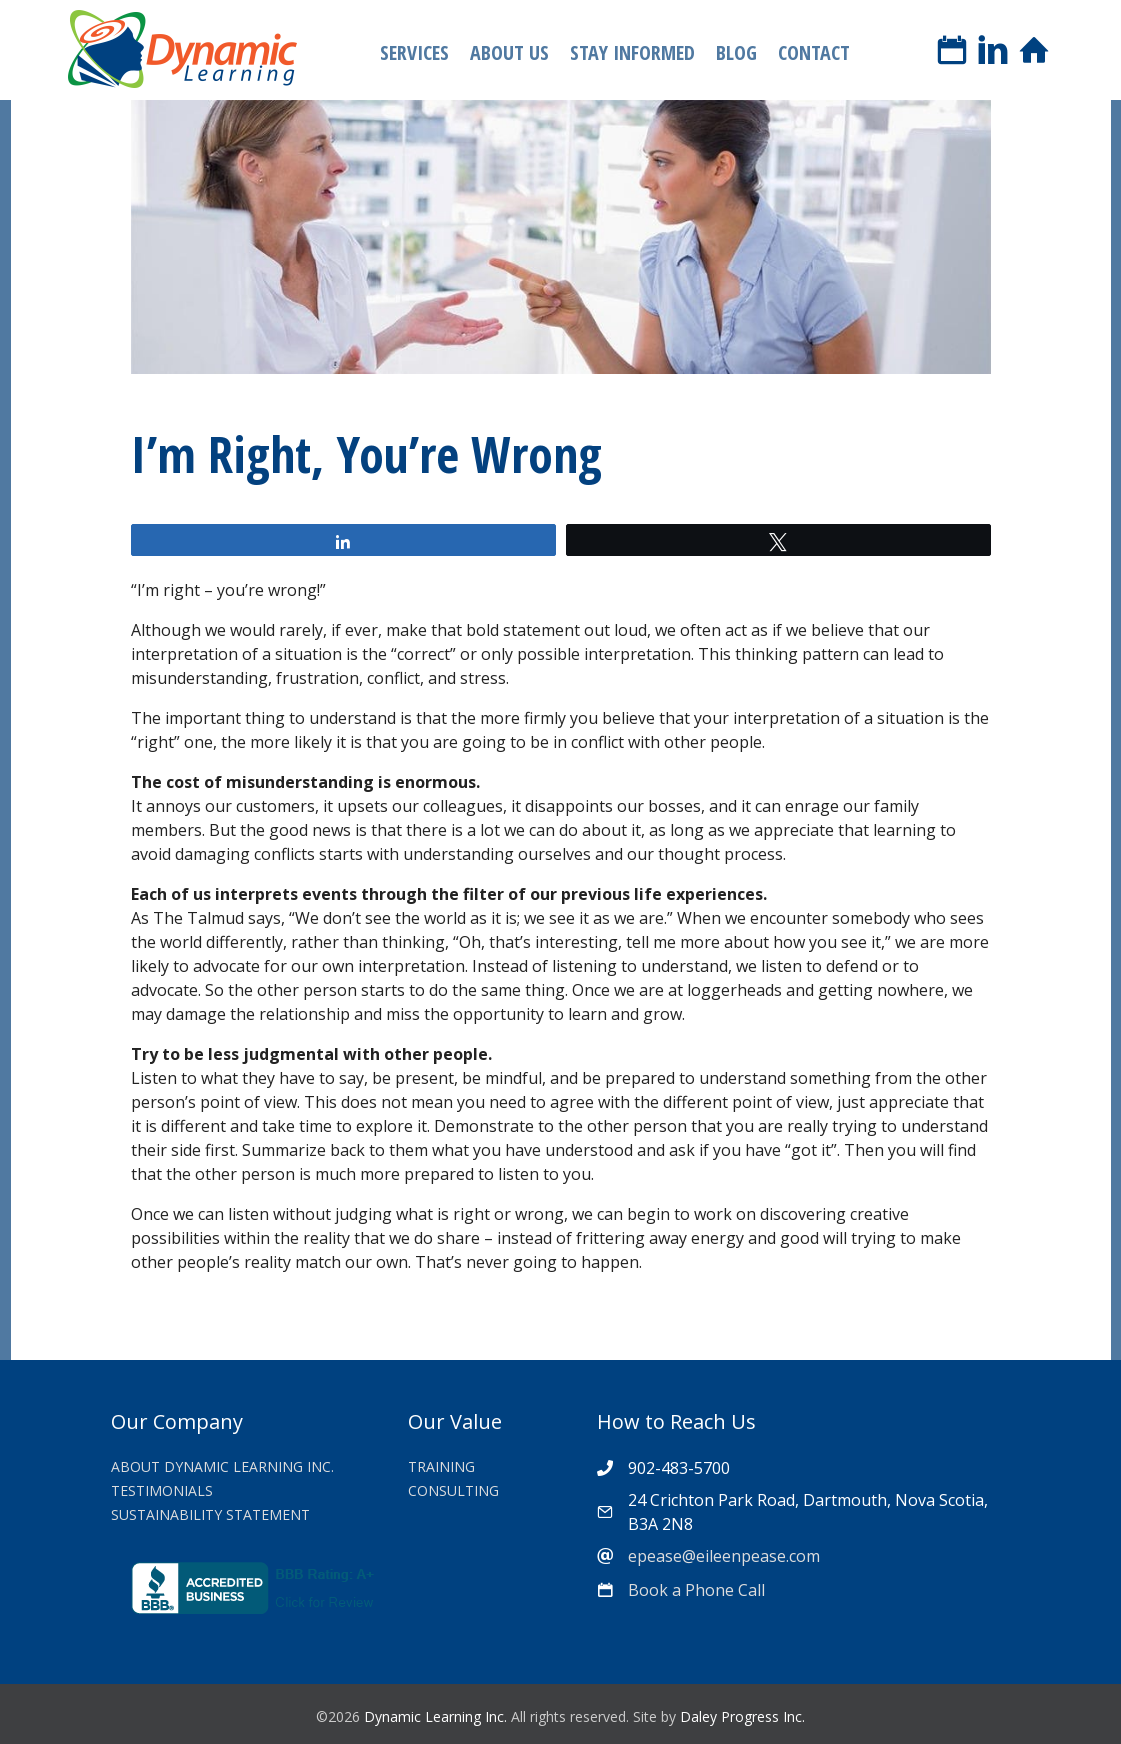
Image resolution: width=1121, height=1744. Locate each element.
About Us (509, 52)
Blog (736, 52)
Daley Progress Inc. (742, 1716)
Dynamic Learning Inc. (435, 1716)
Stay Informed (632, 52)
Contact (814, 52)
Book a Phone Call (696, 1590)
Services (414, 52)
